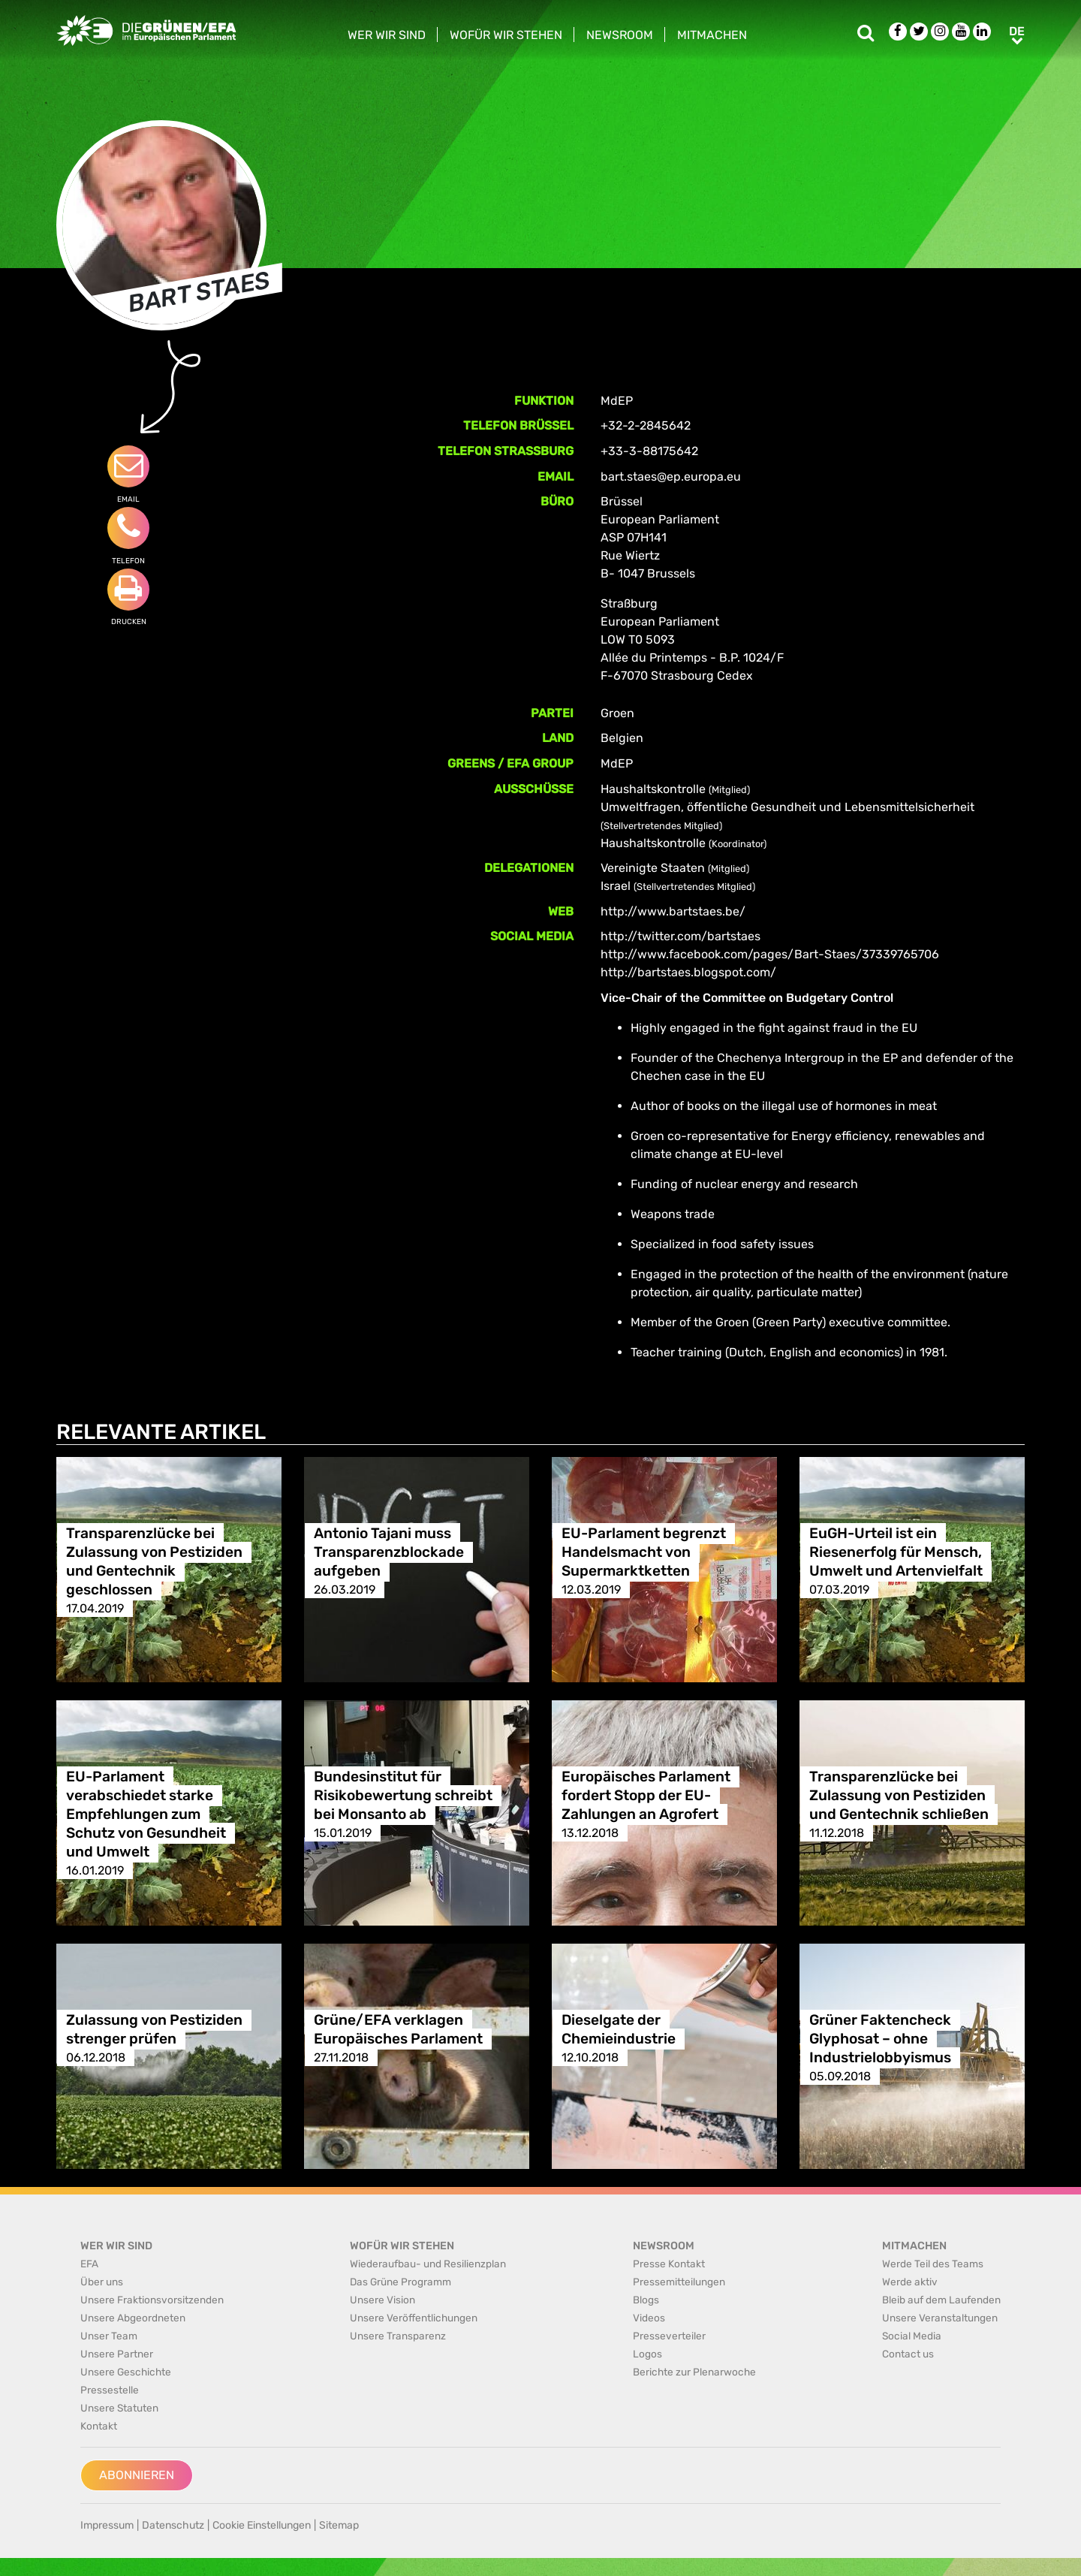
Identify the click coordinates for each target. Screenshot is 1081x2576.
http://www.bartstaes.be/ (673, 911)
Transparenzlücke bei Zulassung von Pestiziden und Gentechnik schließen (899, 1795)
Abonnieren (136, 2475)
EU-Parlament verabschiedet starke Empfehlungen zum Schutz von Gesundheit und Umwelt (146, 1814)
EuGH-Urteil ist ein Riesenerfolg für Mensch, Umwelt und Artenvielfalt (896, 1552)
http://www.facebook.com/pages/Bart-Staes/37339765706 (770, 954)
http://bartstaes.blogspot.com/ (688, 972)
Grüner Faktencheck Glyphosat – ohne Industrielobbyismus (880, 2038)
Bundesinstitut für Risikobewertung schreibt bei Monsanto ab (403, 1795)
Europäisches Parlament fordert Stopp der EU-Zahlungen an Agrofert (646, 1795)
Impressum (107, 2525)
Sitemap (339, 2525)
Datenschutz (173, 2525)
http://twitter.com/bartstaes (680, 936)
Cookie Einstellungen (261, 2525)
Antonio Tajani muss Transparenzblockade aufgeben (389, 1552)
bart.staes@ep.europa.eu (671, 476)
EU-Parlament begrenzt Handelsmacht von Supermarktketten (644, 1552)
